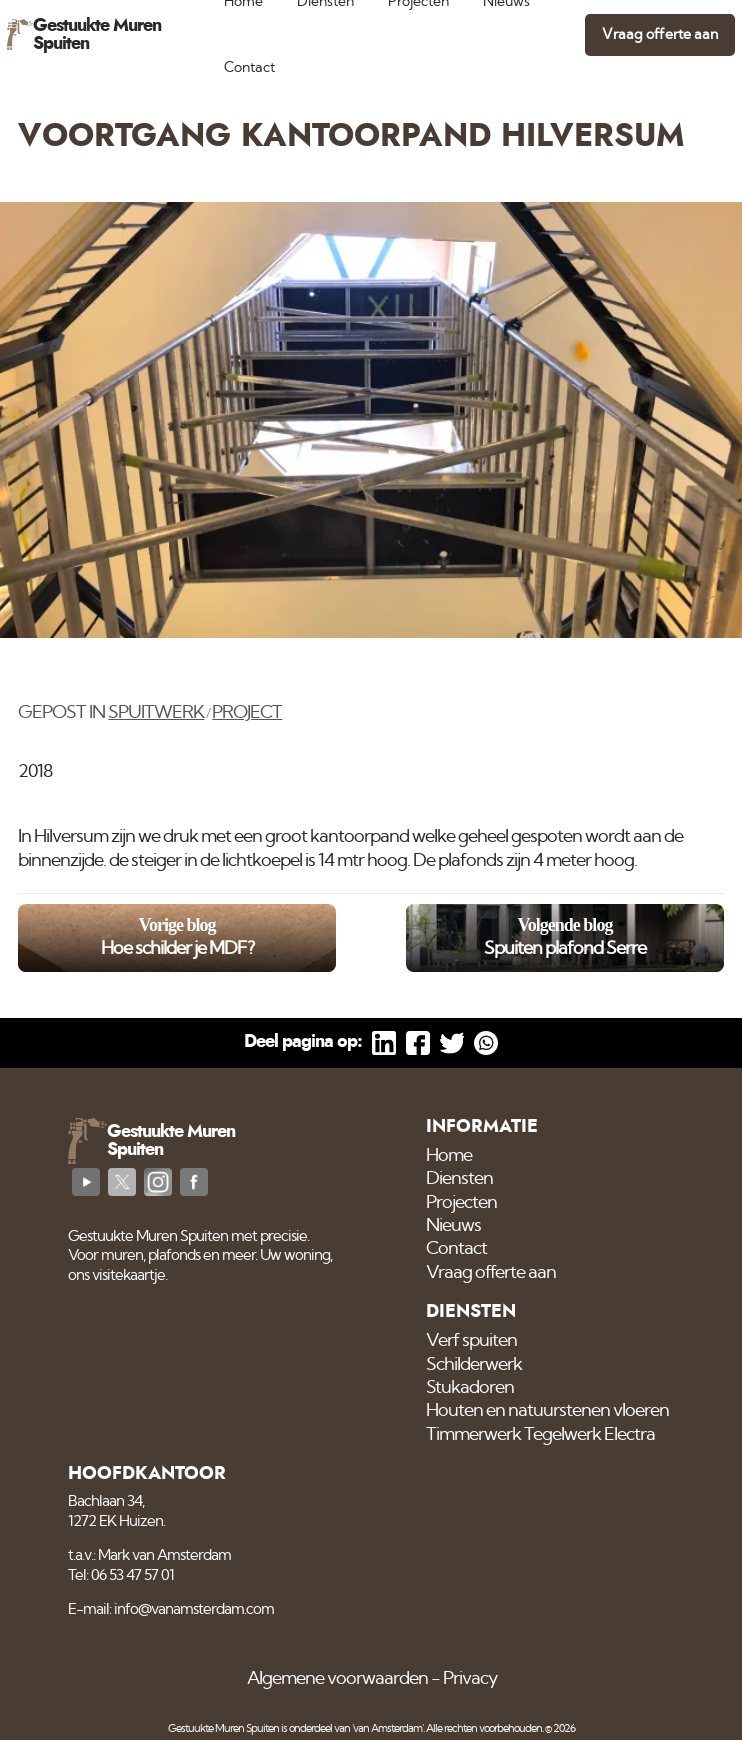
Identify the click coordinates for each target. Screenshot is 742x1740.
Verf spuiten (471, 1341)
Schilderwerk (474, 1365)
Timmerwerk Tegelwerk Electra (540, 1435)
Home (449, 1156)
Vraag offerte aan (660, 34)
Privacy (470, 1679)
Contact (249, 67)
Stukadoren (470, 1388)
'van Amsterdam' (387, 1728)
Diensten (459, 1179)
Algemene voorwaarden (337, 1679)
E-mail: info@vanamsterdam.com (171, 1609)
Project (247, 713)
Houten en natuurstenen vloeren (547, 1411)
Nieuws (453, 1226)
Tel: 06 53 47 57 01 (121, 1575)
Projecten (461, 1203)
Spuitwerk (156, 713)
